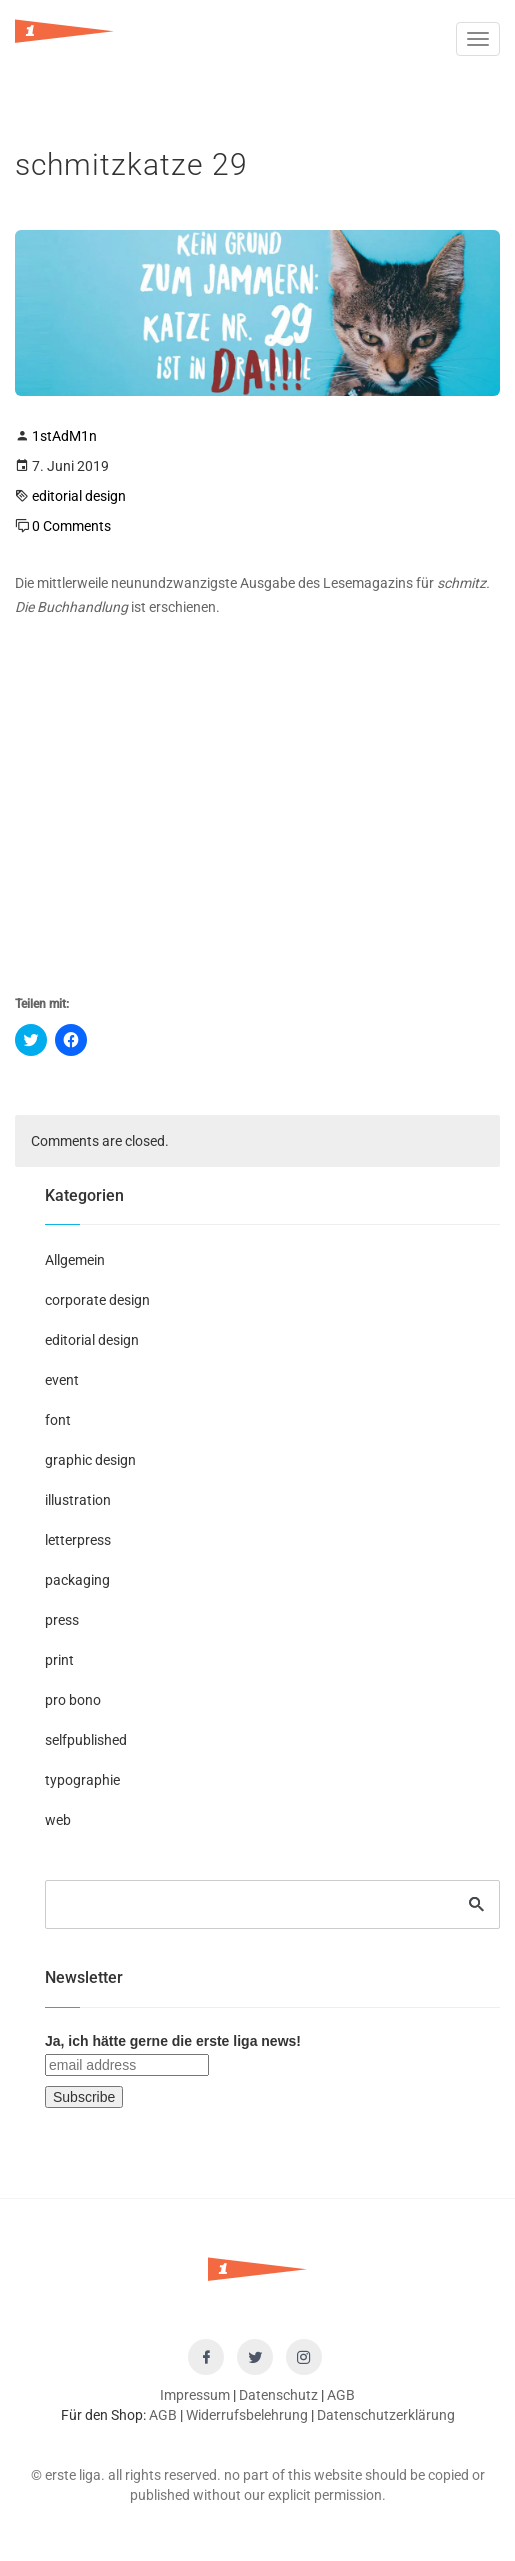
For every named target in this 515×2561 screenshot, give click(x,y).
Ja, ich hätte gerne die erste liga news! (173, 2041)
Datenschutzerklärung (386, 2415)
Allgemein (75, 1260)
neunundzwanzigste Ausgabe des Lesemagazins (262, 583)
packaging (77, 1580)
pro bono (73, 1700)
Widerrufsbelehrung (247, 2415)
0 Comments (71, 526)
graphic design (90, 1460)
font (58, 1420)
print (59, 1660)
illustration (78, 1500)
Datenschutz (278, 2395)
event (62, 1380)
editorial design (79, 496)
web (58, 1820)
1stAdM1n (64, 436)
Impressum (195, 2395)
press (62, 1620)
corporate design (97, 1300)
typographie (82, 1780)
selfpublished (86, 1740)
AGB (341, 2395)
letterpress (78, 1540)
